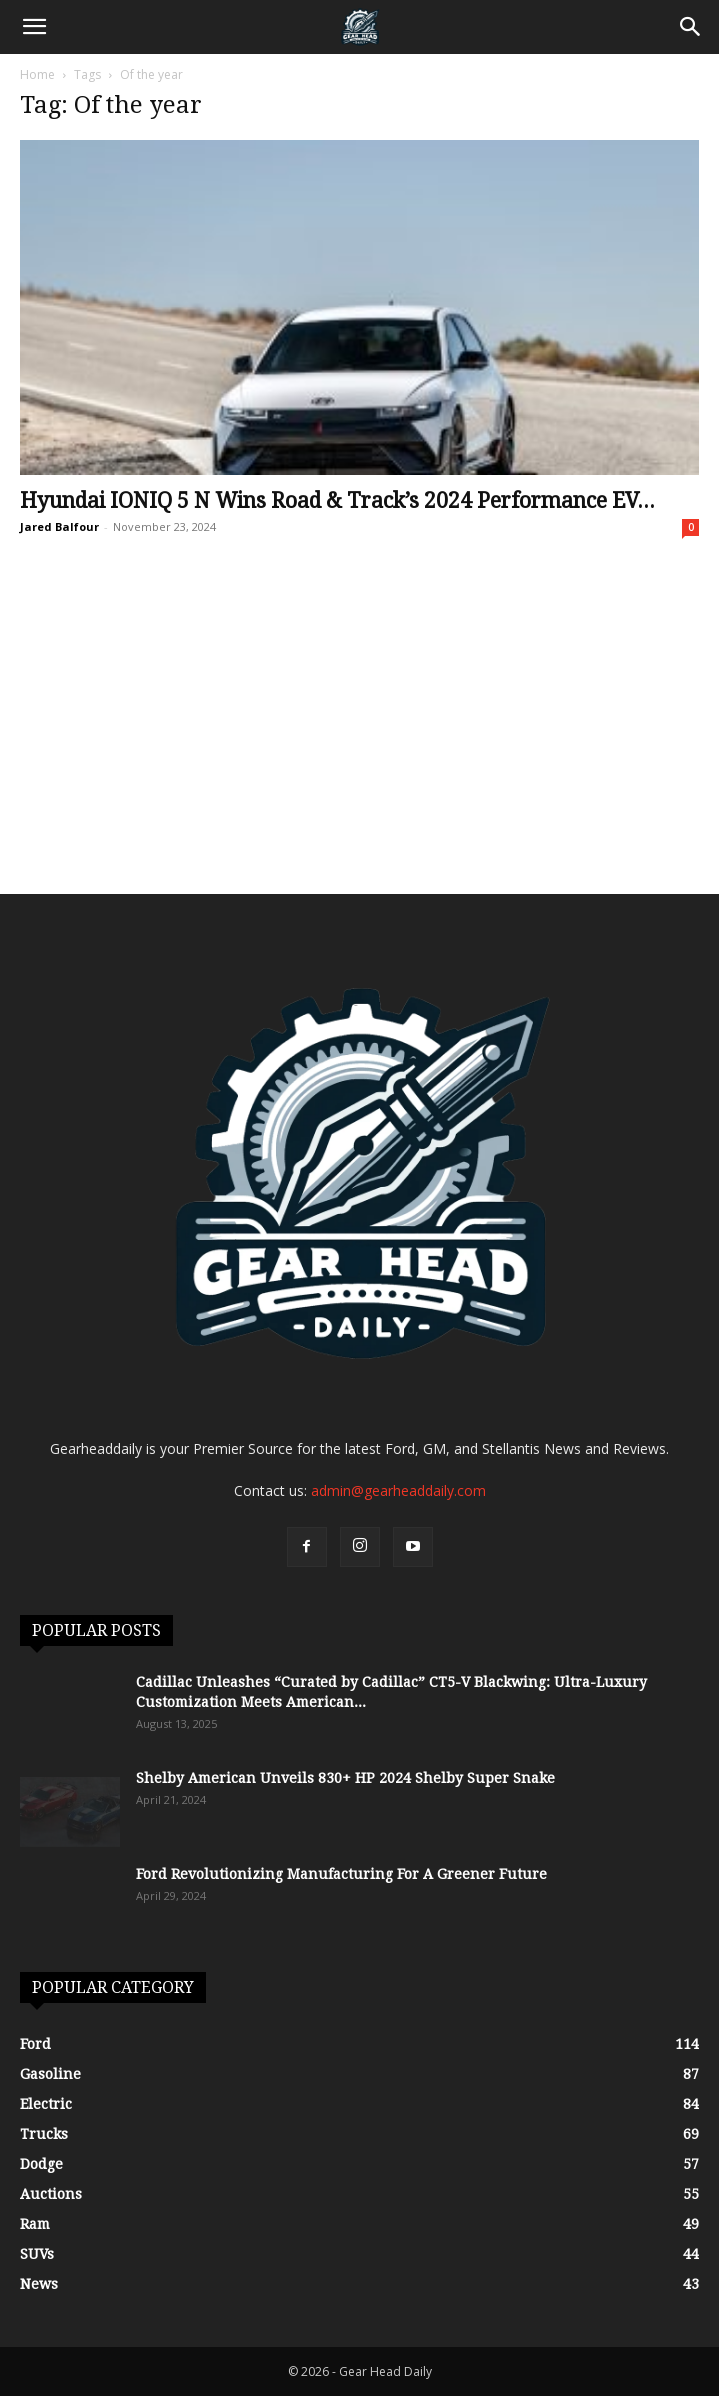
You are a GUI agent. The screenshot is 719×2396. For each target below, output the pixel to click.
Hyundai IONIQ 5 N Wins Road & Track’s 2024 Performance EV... (337, 500)
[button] (34, 27)
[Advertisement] (359, 744)
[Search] (691, 27)
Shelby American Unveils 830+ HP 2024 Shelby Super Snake (345, 1778)
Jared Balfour (59, 526)
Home (37, 74)
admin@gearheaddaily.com (398, 1490)
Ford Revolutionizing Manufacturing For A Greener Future (341, 1874)
